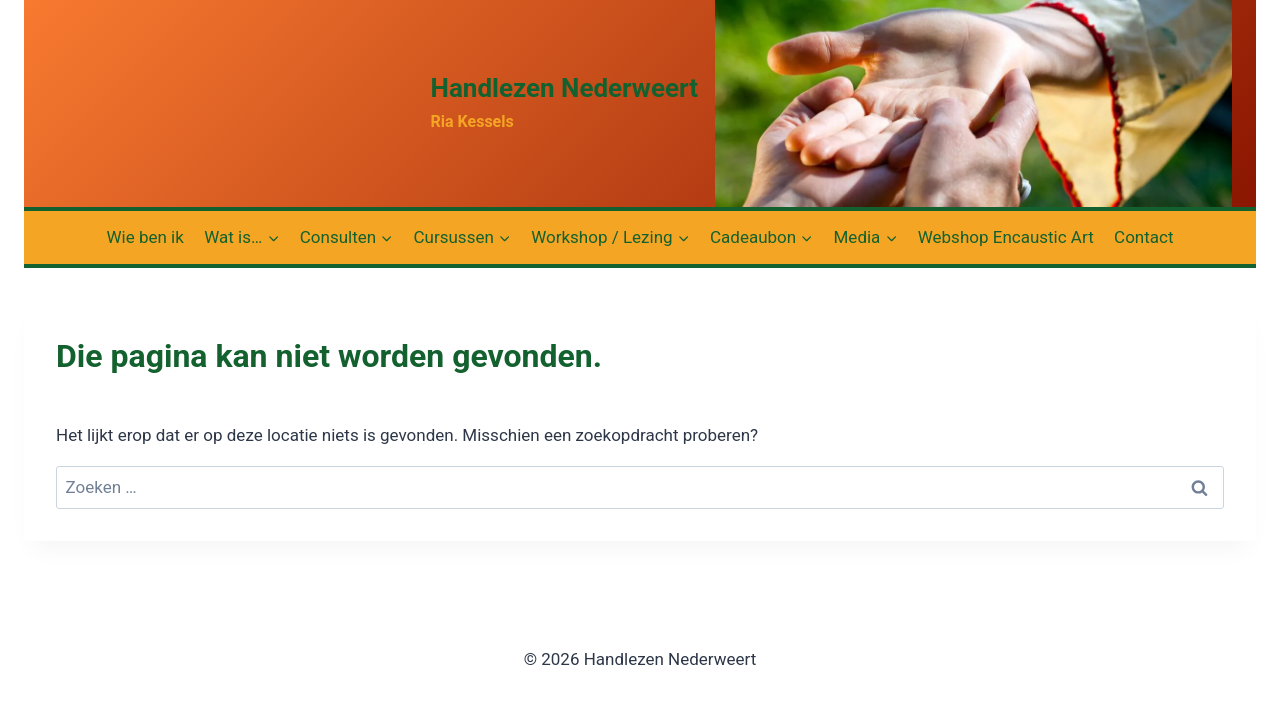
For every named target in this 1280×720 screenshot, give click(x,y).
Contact (1143, 237)
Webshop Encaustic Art (1006, 237)
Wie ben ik (145, 237)
